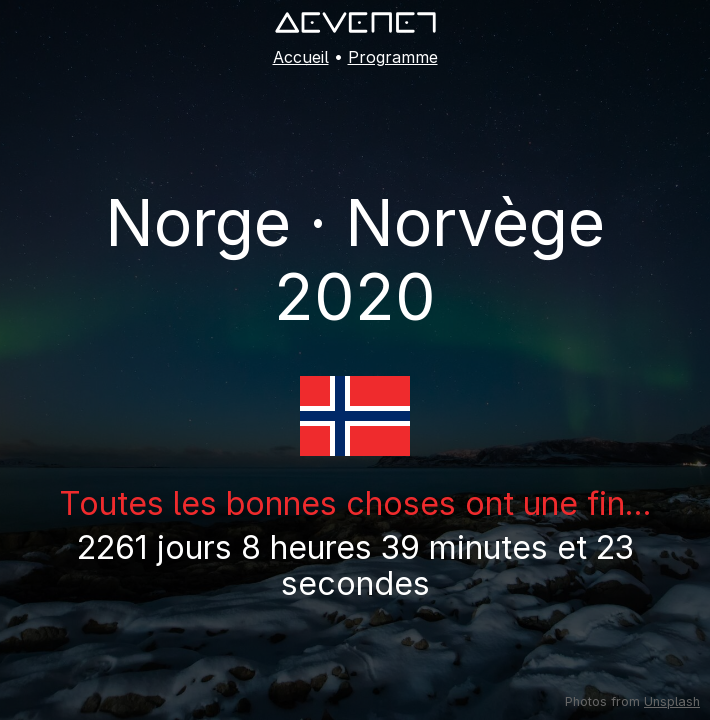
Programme (393, 57)
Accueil (301, 57)
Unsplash (672, 701)
